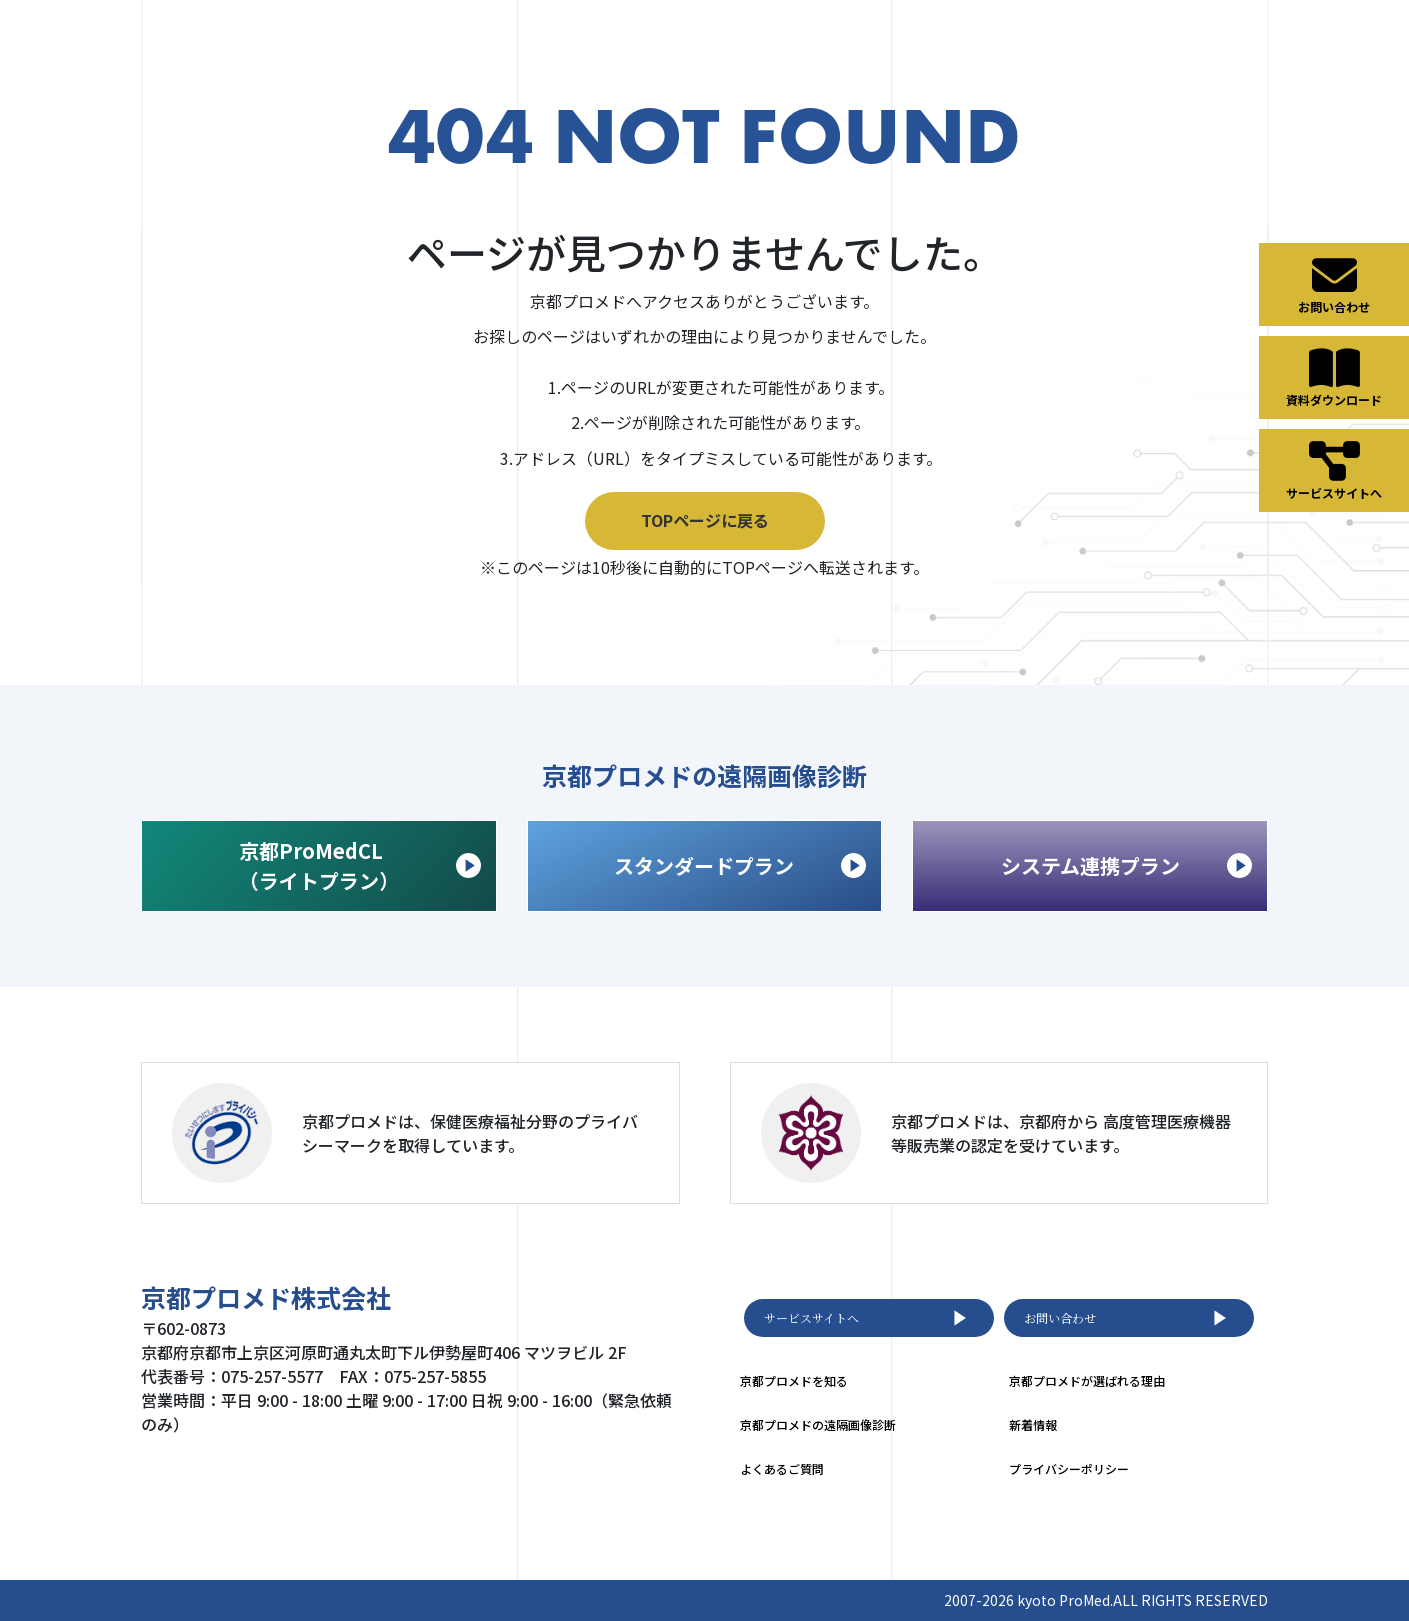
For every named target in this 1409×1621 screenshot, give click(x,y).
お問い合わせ (1129, 1318)
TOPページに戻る (705, 520)
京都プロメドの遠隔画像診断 (818, 1424)
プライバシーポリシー (1069, 1468)
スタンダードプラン (740, 865)
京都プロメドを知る (794, 1380)
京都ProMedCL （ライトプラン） (360, 865)
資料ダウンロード (1334, 377)
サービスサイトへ (869, 1318)
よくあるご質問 (782, 1468)
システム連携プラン (1126, 865)
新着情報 (1033, 1424)
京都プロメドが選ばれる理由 (1087, 1380)
